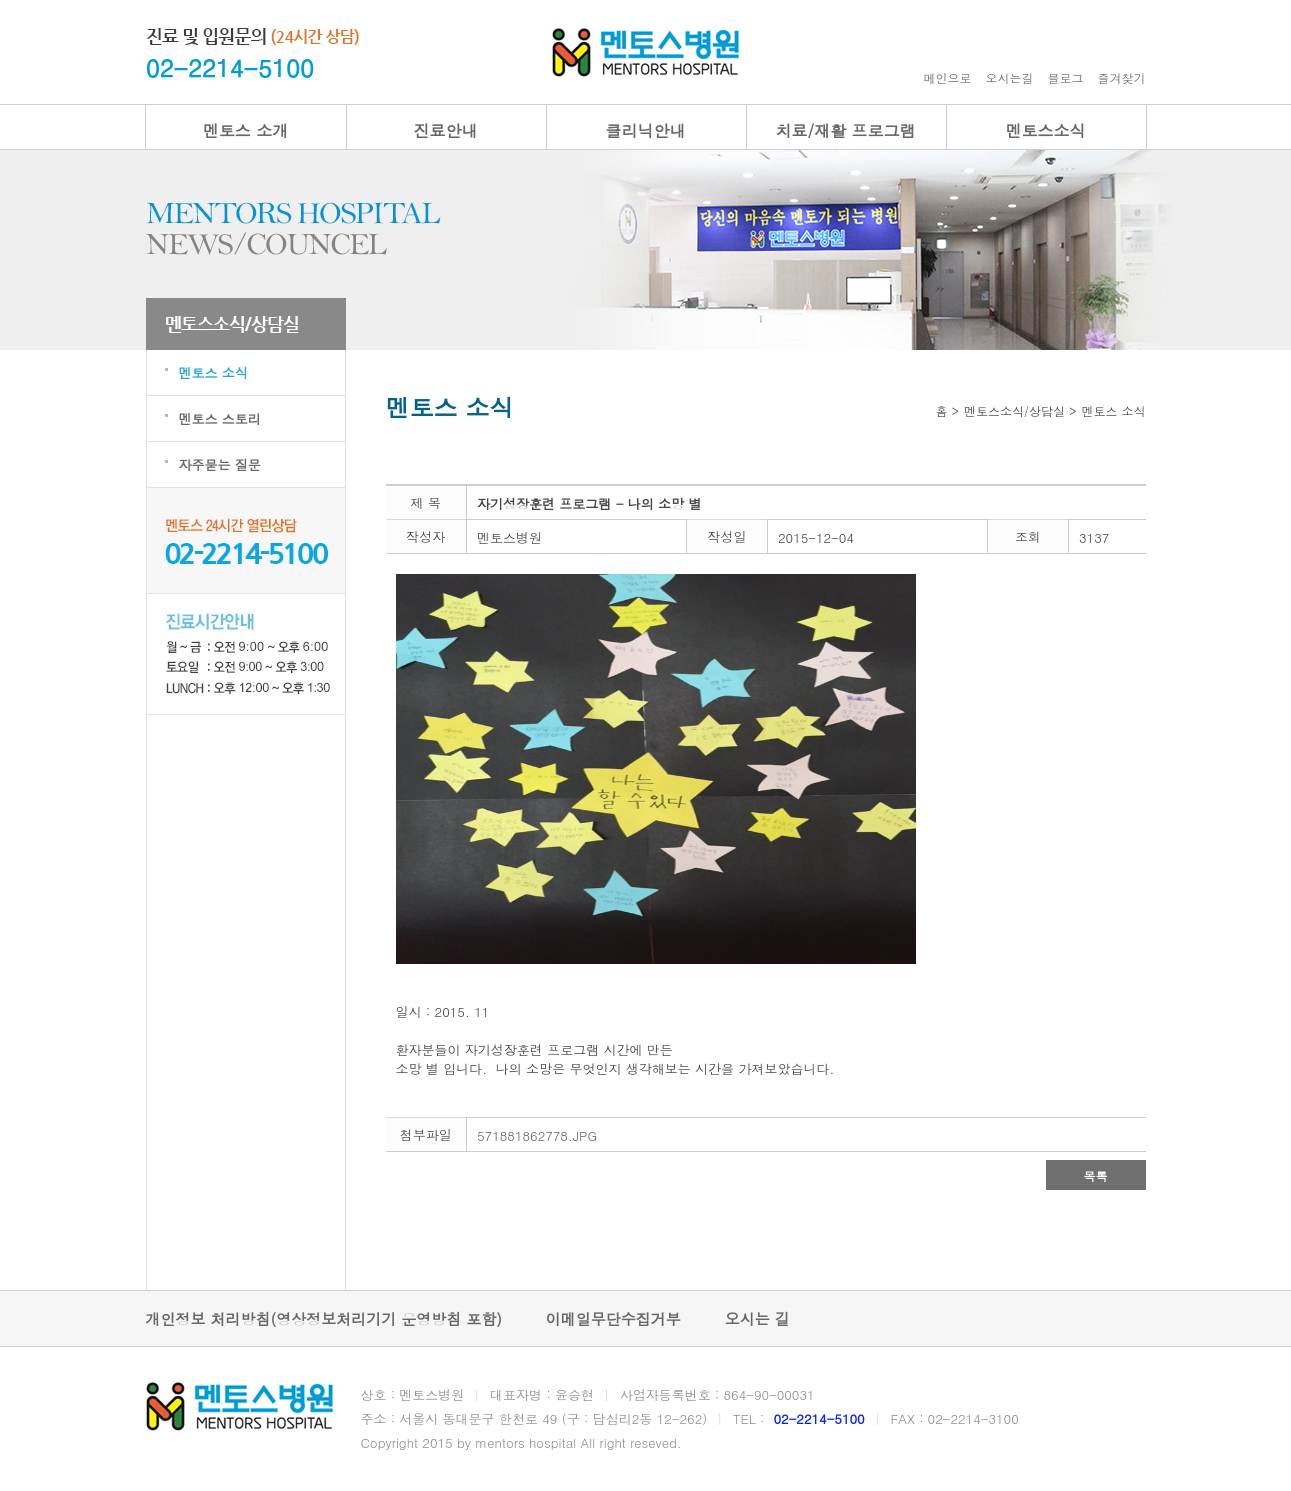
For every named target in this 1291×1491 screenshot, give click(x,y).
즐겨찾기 (1122, 77)
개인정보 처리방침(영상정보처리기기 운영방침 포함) (324, 1318)
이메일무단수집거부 (613, 1318)
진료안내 (446, 130)
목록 (1096, 1175)
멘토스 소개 (245, 130)
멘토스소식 (1046, 130)
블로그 (1066, 77)
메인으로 (948, 77)
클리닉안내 (646, 130)
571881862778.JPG (537, 1135)
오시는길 (1010, 77)
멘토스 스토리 (220, 418)
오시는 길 (757, 1318)
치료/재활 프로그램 (845, 130)
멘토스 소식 (213, 372)
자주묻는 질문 (220, 464)
